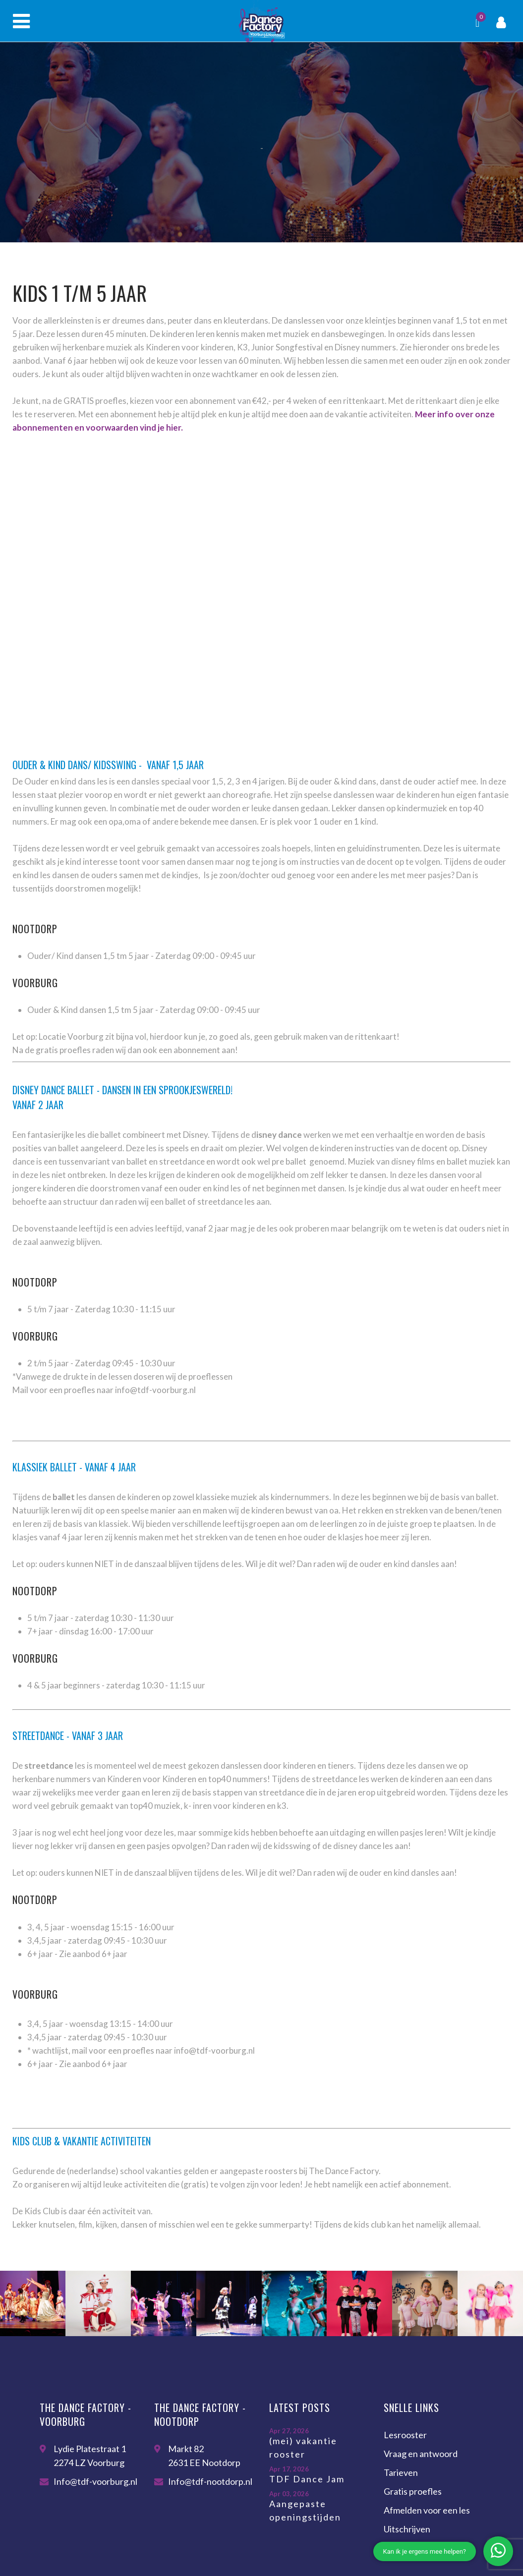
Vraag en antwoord (421, 2453)
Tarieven (401, 2472)
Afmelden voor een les (427, 2510)
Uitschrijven (407, 2528)
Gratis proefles (413, 2491)
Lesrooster (405, 2434)
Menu (21, 21)
